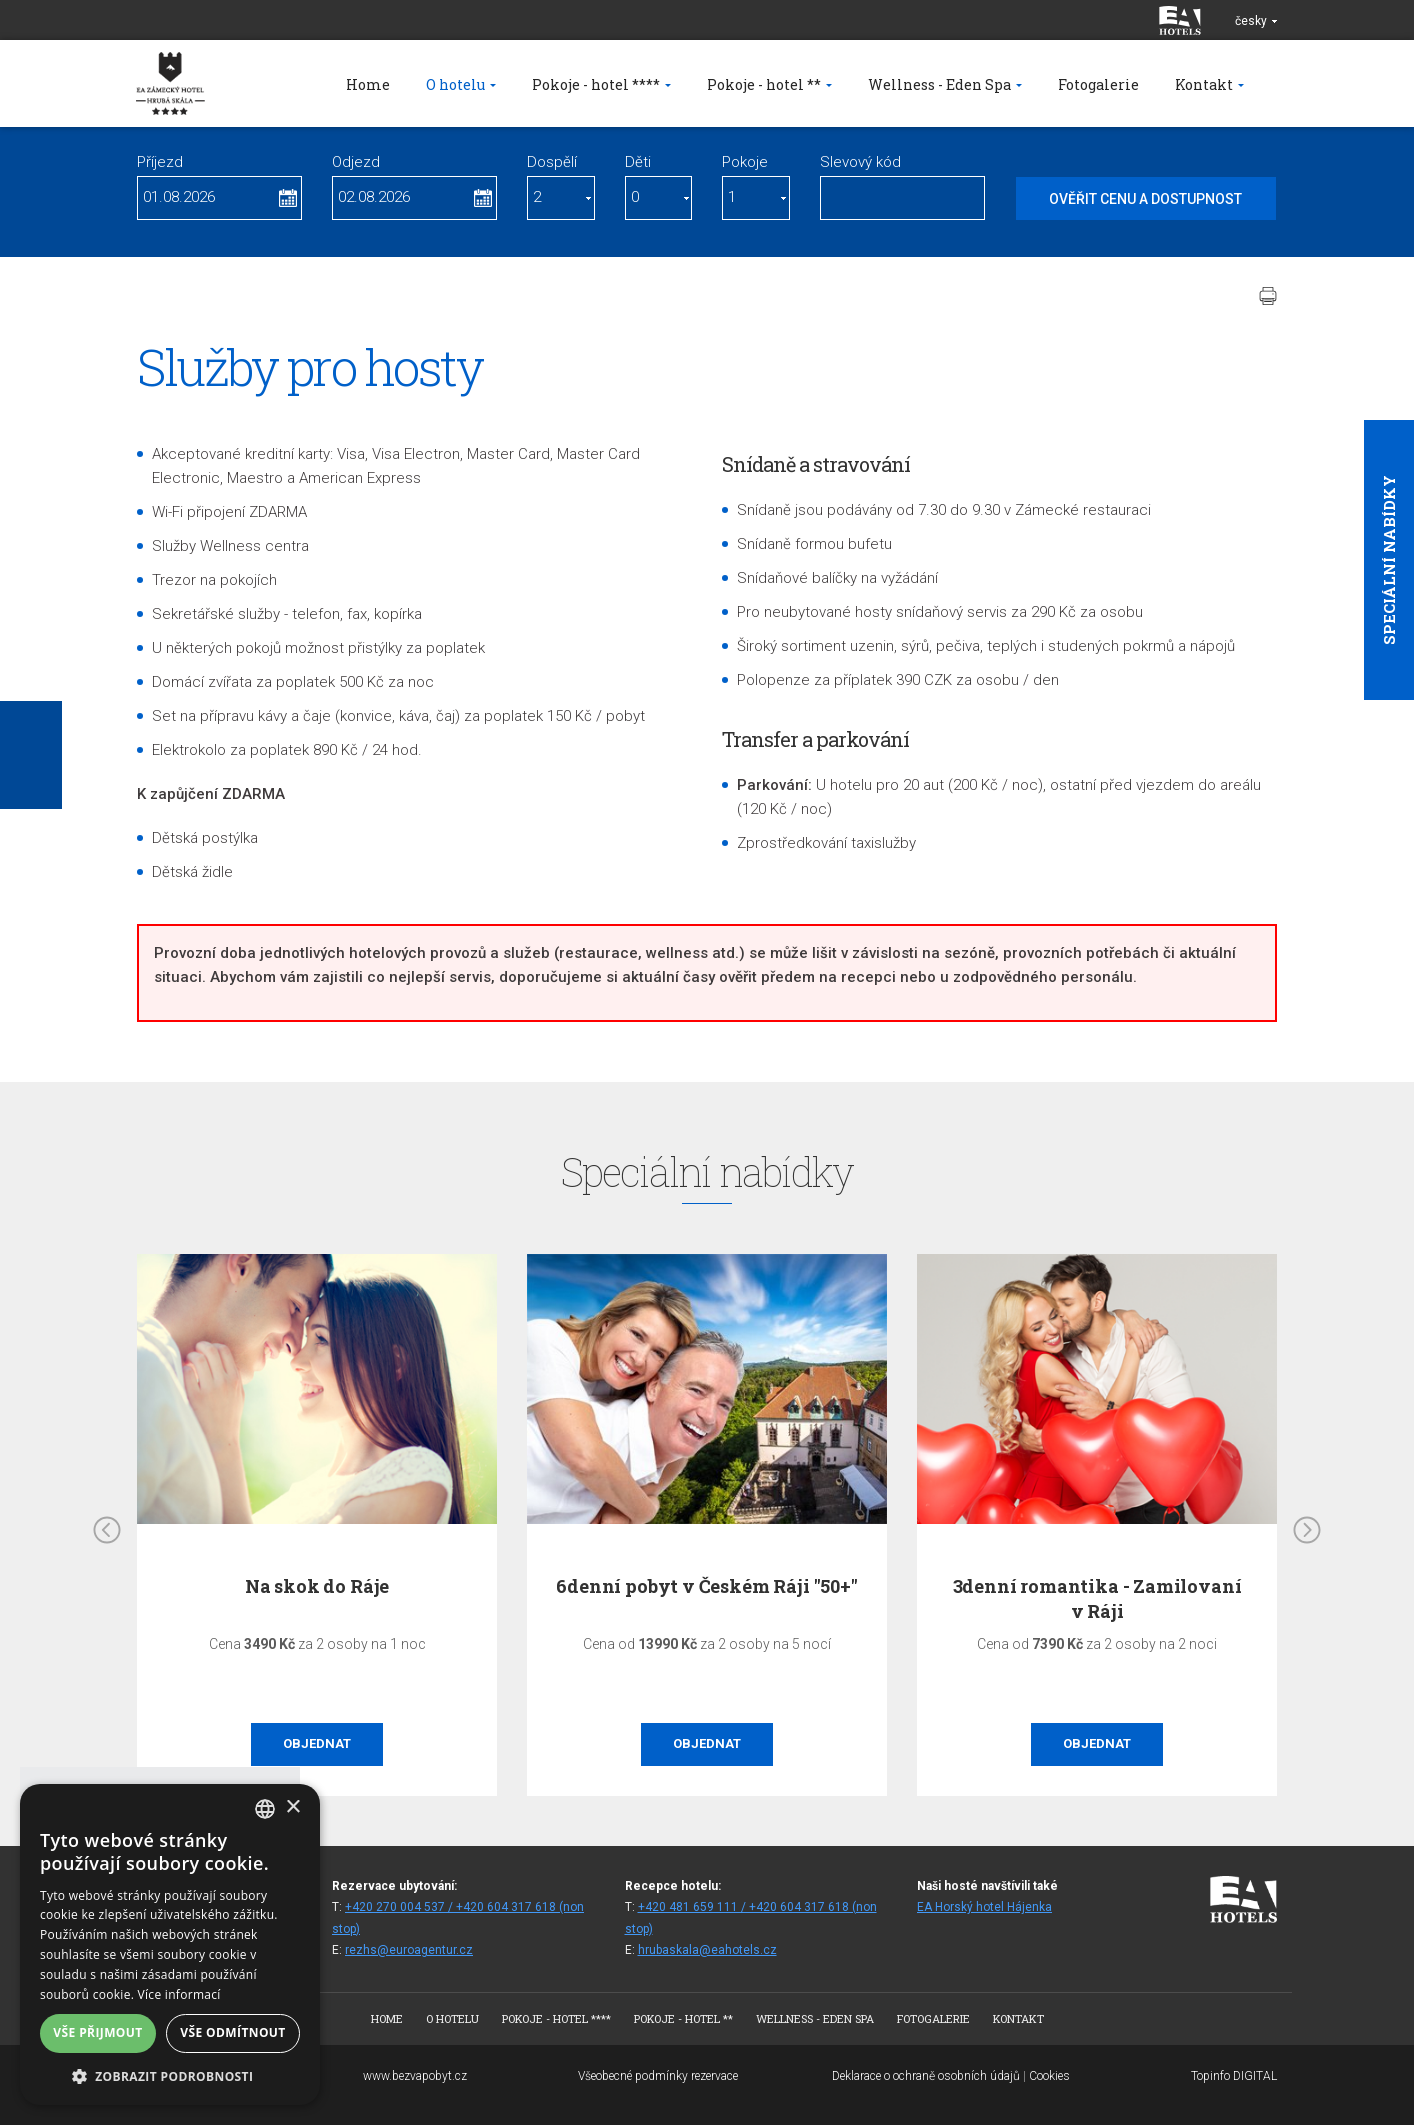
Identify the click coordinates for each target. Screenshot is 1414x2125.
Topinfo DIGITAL (1234, 2076)
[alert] (170, 1944)
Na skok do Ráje (317, 1586)
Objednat (317, 1743)
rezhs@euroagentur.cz (409, 1950)
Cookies (1049, 2076)
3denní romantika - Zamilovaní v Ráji (1097, 1598)
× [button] (292, 1807)
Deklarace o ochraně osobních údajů (926, 2076)
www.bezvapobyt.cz (415, 2076)
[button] (170, 2075)
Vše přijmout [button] (97, 2032)
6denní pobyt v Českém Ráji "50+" (706, 1586)
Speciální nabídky (1389, 560)
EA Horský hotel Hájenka (984, 1907)
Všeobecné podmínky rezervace (658, 2076)
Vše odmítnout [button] (232, 2032)
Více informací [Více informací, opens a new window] (179, 1994)
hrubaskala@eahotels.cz (707, 1950)
